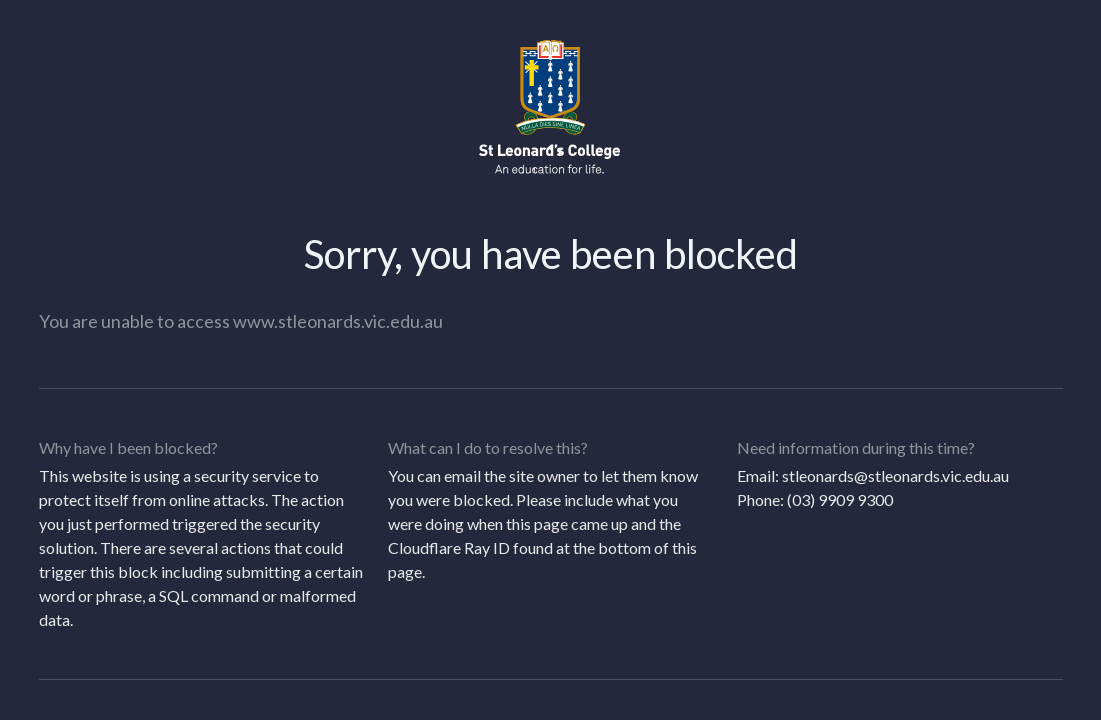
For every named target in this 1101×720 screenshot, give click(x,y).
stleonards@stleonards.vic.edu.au (895, 475)
